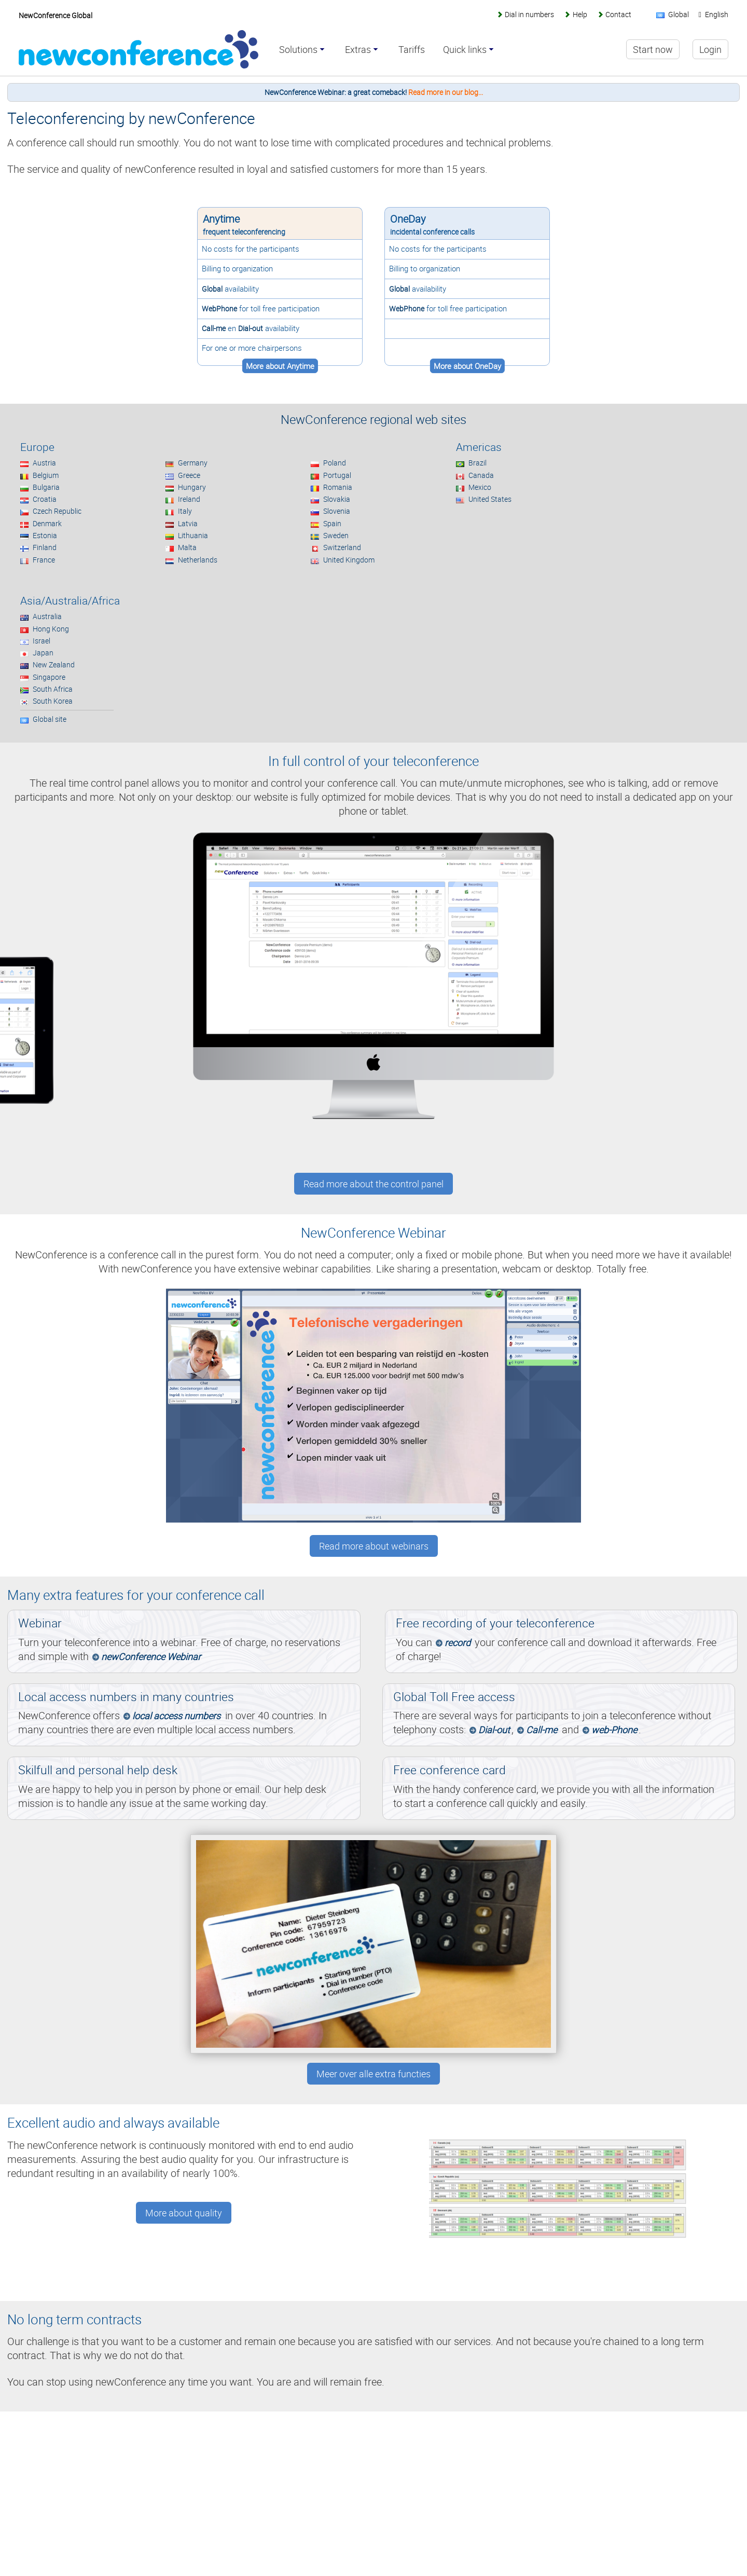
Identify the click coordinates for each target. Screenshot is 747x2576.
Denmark (47, 523)
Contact (618, 14)
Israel (41, 641)
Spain (332, 523)
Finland (45, 547)
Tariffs (411, 50)
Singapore (49, 677)
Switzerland (342, 547)
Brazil (477, 463)
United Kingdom (349, 560)
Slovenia (336, 511)
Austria (44, 463)
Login (710, 49)
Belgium (46, 475)
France (44, 560)
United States (489, 499)
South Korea (53, 701)
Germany (193, 463)
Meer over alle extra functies (373, 2073)
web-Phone (614, 1729)
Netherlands (197, 560)
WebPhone (219, 308)
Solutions (298, 50)
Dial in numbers (529, 14)
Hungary (192, 487)
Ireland (189, 499)
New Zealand (54, 664)
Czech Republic (57, 511)
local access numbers (176, 1715)
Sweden (336, 535)
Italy (185, 511)
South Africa (53, 689)
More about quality (183, 2213)
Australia (47, 616)
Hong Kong (51, 629)
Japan (43, 652)
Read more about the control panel (373, 1183)
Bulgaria (46, 487)
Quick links (465, 50)
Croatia (45, 499)
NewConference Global (55, 15)
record (458, 1642)
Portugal (337, 475)
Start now (653, 49)
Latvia (188, 523)
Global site (49, 719)
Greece (189, 475)
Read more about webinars (373, 1546)
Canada (481, 475)
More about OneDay (467, 366)
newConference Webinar (151, 1656)
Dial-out (250, 328)
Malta (187, 547)
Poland (334, 463)
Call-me (214, 328)
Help (580, 14)
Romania (337, 487)
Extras (358, 50)
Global (212, 289)
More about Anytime (280, 366)
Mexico (479, 487)
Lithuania (193, 535)
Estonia (45, 535)
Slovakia (336, 499)
